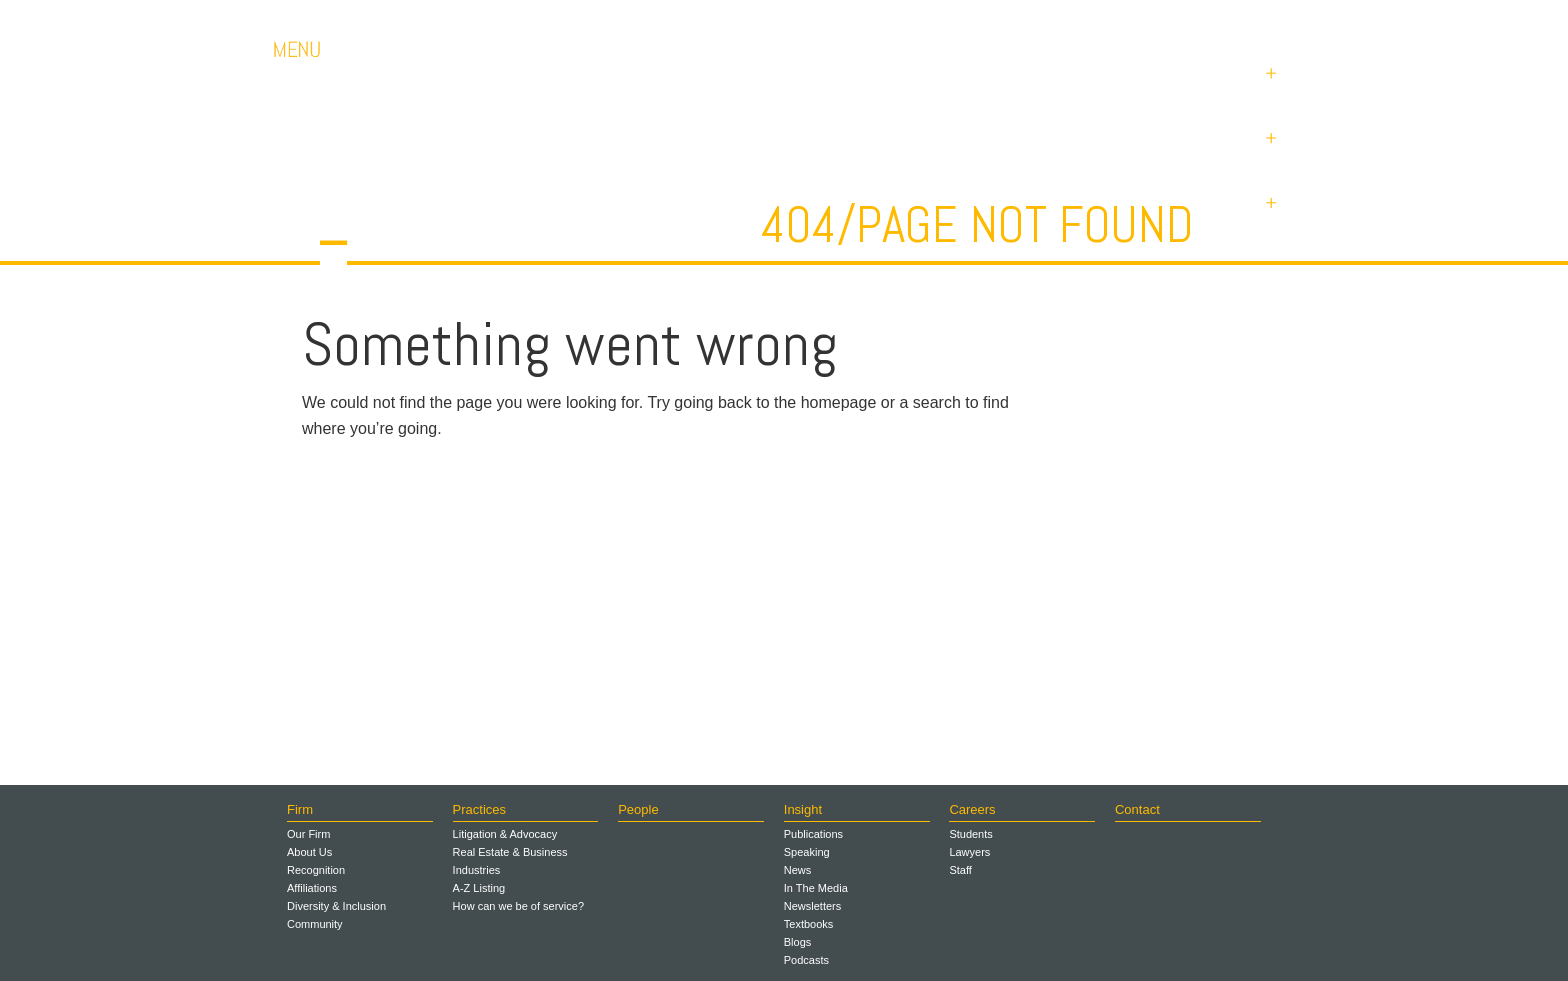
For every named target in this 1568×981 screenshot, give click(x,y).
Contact (1154, 19)
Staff (960, 870)
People (638, 809)
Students (970, 834)
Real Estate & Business (510, 852)
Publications (813, 834)
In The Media (816, 888)
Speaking (807, 852)
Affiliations (312, 888)
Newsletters (812, 906)
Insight (803, 809)
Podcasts (806, 960)
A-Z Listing (479, 888)
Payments (1254, 19)
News (798, 870)
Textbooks (809, 924)
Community (315, 924)
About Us (309, 852)
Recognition (316, 870)
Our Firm (308, 834)
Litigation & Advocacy (505, 834)
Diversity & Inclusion (336, 906)
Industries (477, 870)
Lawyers (969, 852)
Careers (1064, 19)
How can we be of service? (518, 906)
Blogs (798, 942)
